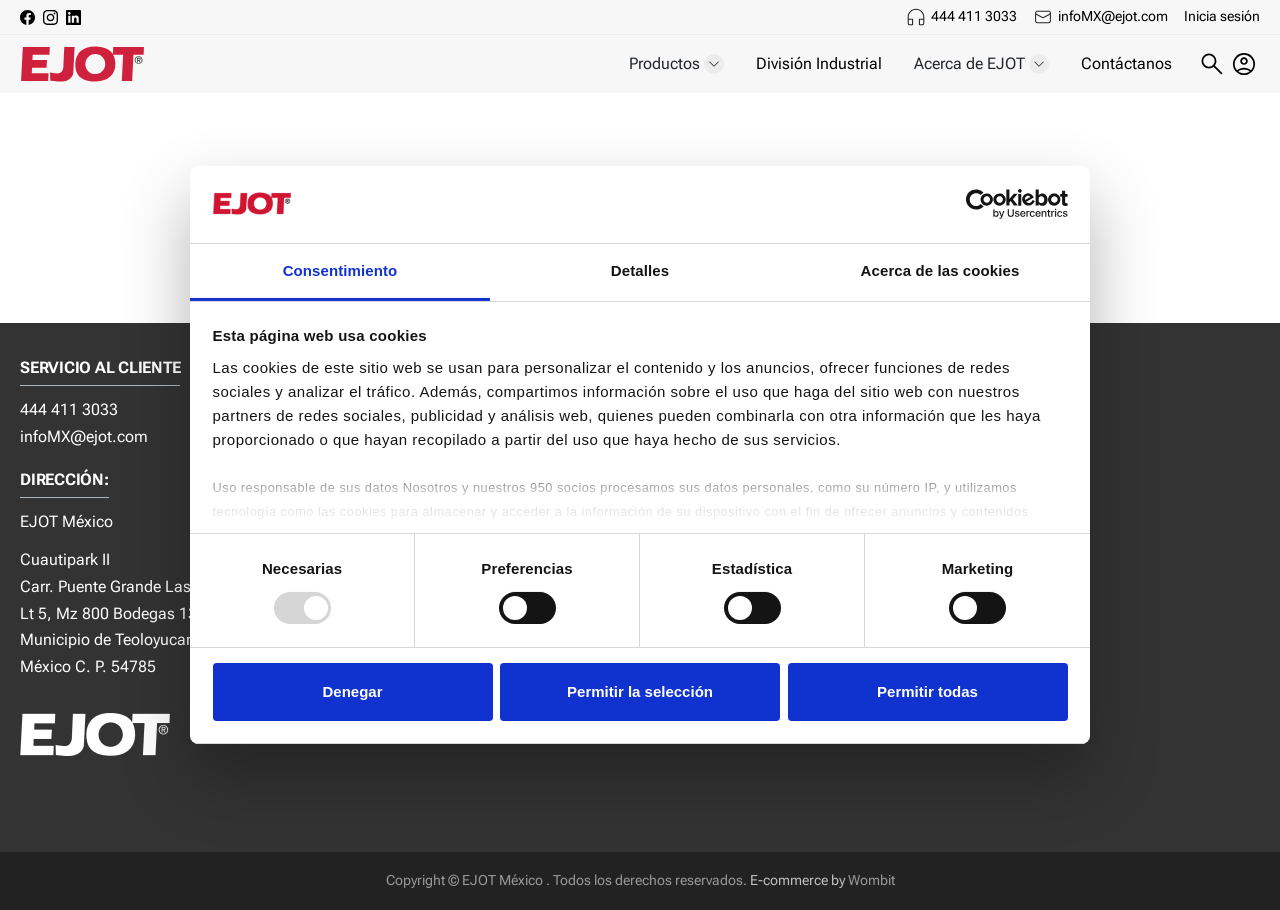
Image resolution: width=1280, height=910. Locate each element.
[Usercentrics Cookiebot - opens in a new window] (980, 204)
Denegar (352, 691)
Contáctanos (1126, 63)
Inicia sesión (1222, 16)
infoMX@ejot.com (1113, 16)
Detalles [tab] (640, 270)
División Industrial (819, 63)
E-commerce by (797, 880)
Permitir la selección (640, 691)
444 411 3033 (974, 16)
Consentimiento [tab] (340, 270)
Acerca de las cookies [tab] (940, 270)
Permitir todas (927, 691)
